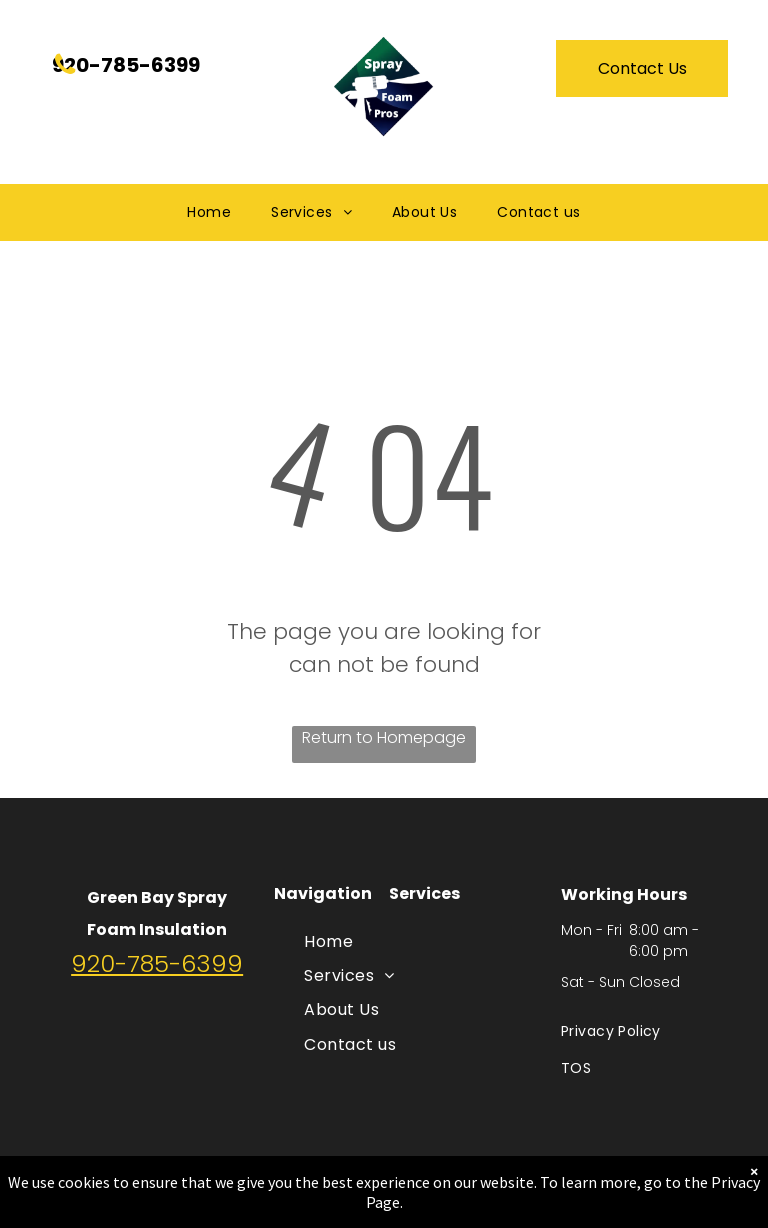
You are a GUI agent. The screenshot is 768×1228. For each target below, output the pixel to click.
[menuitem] (209, 212)
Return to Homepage (384, 737)
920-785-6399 (157, 963)
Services (424, 893)
